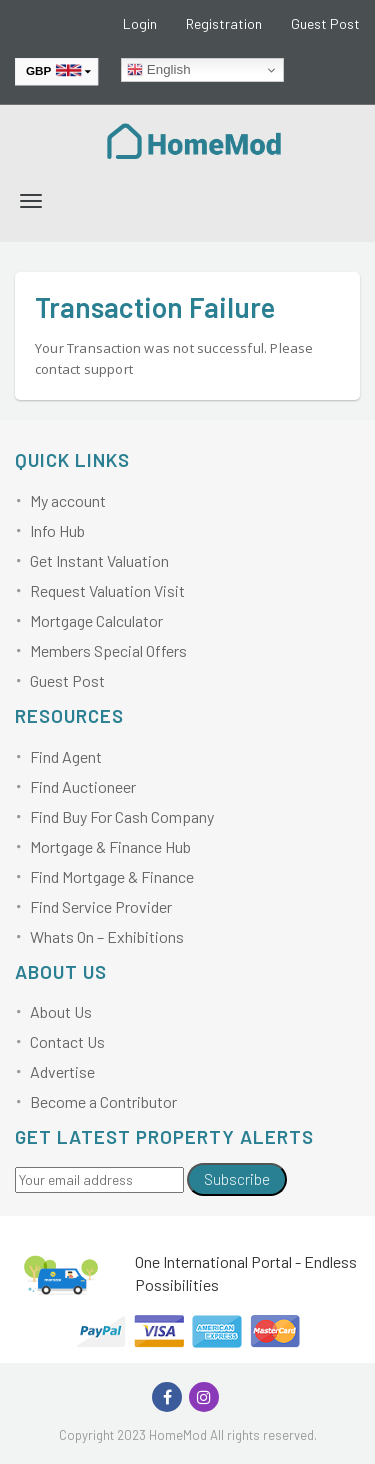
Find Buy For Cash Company (122, 816)
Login (140, 23)
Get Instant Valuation (99, 560)
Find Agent (66, 756)
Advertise (62, 1071)
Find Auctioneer (83, 786)
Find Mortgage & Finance (112, 876)
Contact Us (67, 1041)
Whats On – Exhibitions (107, 936)
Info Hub (57, 530)
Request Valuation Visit (107, 590)
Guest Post (325, 23)
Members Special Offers (108, 650)
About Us (61, 1011)
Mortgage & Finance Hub (110, 846)
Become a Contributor (103, 1101)
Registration (224, 23)
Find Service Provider (101, 906)
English (158, 70)
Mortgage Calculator (96, 620)
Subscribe (237, 1179)
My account (68, 500)
